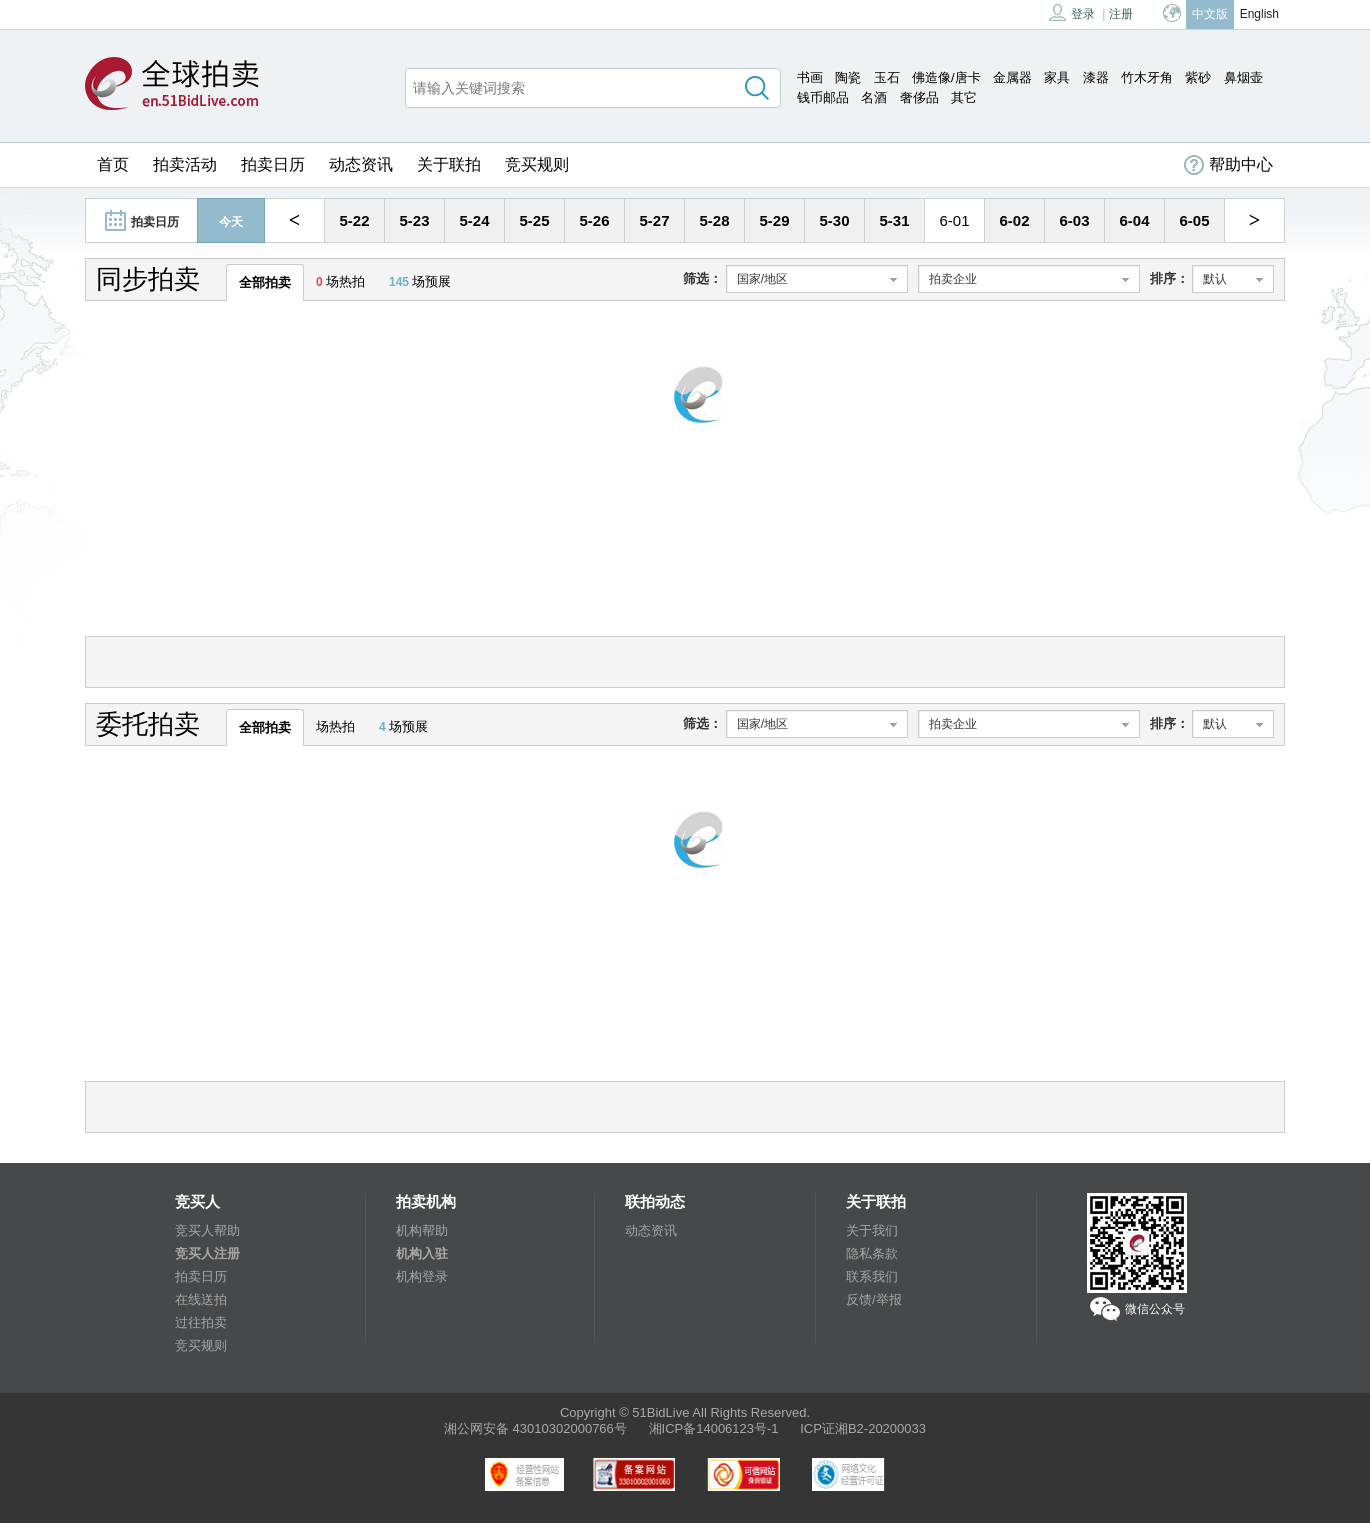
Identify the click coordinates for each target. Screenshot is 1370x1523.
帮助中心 (1228, 165)
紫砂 (1198, 77)
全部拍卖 (265, 282)
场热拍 (340, 281)
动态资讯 (361, 164)
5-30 (834, 220)
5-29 (774, 220)
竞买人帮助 (207, 1230)
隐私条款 (872, 1253)
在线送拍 (201, 1299)
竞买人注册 (207, 1253)
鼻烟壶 (1243, 77)
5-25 (534, 220)
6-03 (1074, 220)
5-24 (474, 220)
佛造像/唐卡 (946, 77)
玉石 (887, 77)
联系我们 (872, 1276)
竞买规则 (537, 164)
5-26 (594, 220)
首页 (113, 164)
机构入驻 (422, 1253)
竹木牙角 (1147, 77)
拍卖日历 (273, 164)
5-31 (894, 220)
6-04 (1134, 220)
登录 (1072, 12)
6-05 (1194, 220)
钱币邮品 (823, 97)
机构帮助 (422, 1230)
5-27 (654, 220)
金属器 (1012, 77)
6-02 (1014, 220)
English (1259, 14)
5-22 (354, 220)
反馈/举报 (874, 1299)
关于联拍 (449, 164)
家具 (1057, 77)
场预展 (420, 281)
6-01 (954, 220)
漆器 (1096, 77)
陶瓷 (848, 77)
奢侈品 (919, 97)
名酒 (874, 97)
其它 (964, 97)
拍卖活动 (185, 164)
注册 (1121, 14)
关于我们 (872, 1230)
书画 (810, 77)
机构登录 (422, 1276)
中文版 (1210, 14)
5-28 (714, 220)
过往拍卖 (201, 1322)
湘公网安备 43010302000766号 (535, 1428)
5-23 (414, 220)
